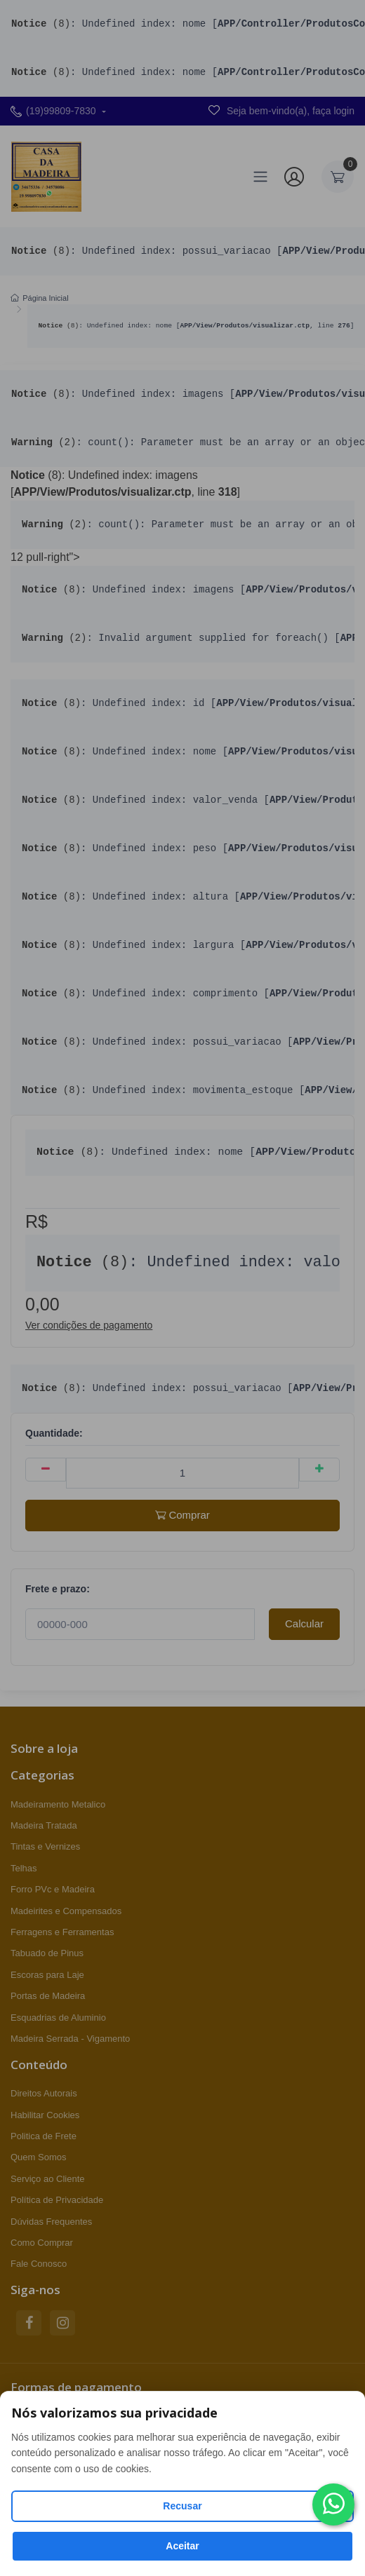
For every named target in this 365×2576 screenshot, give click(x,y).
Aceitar (182, 2545)
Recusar (182, 2505)
